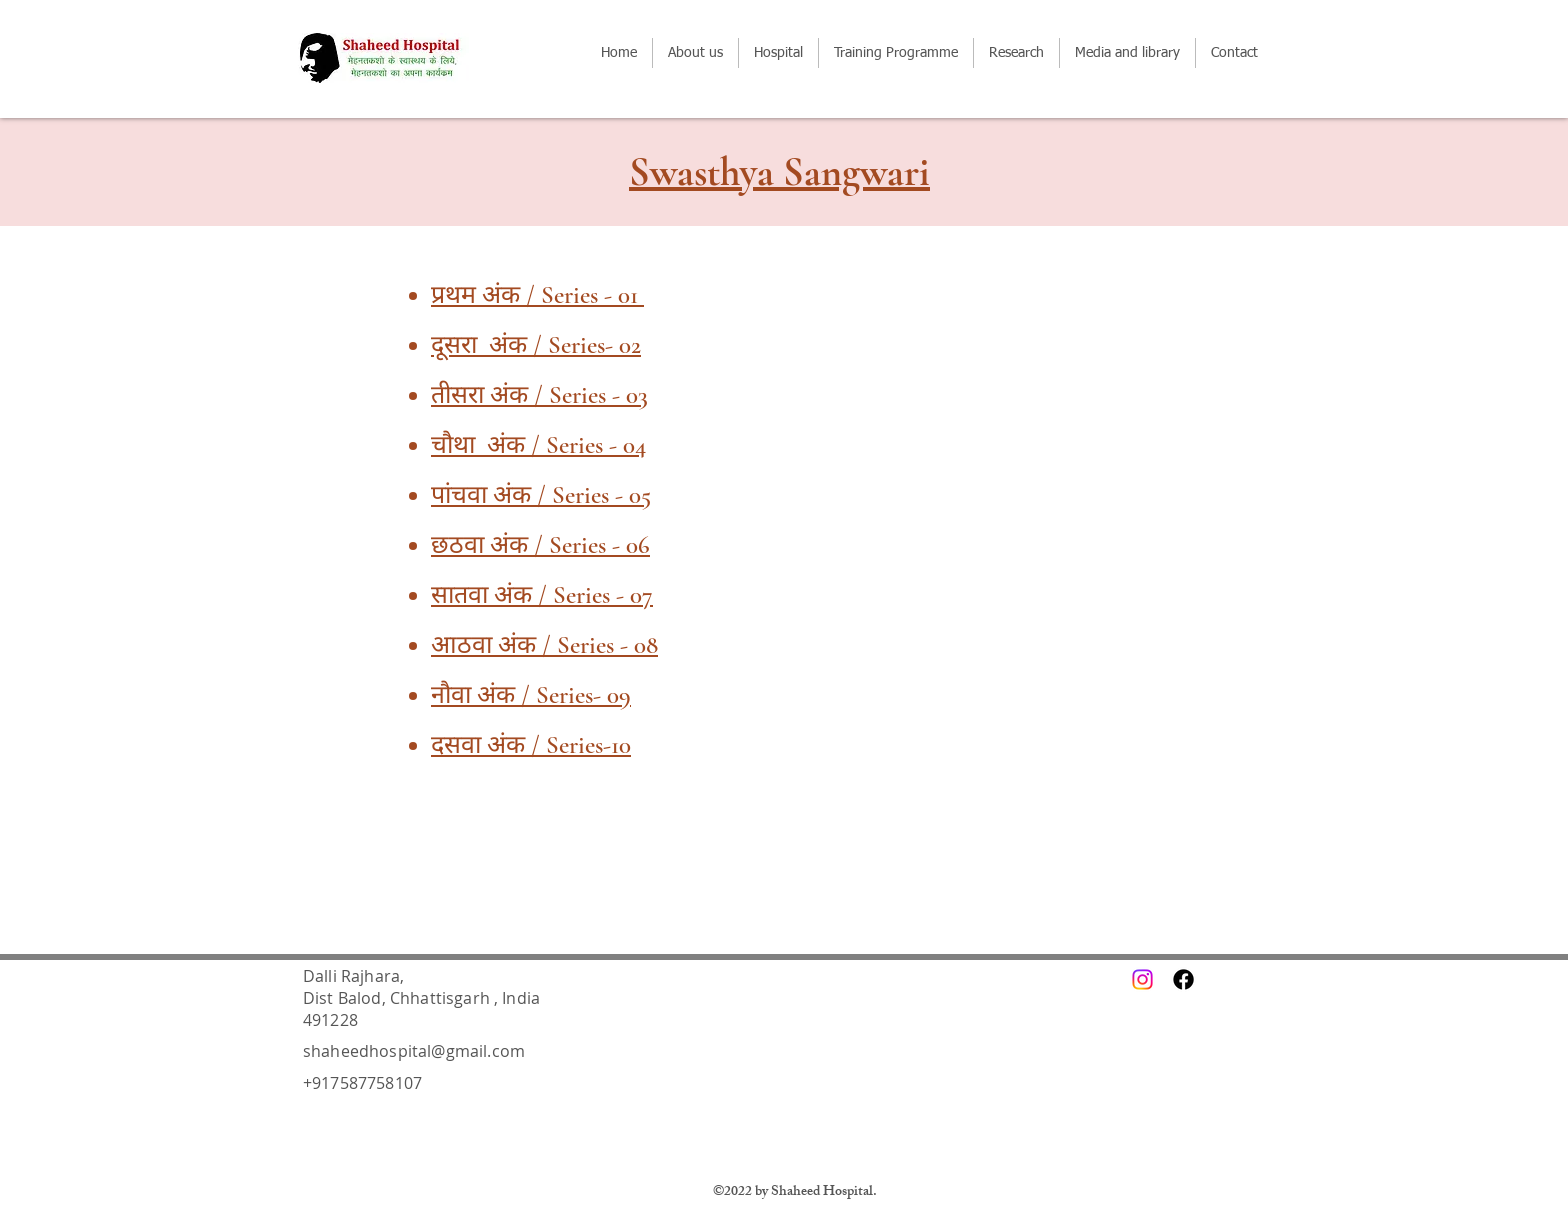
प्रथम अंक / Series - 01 (537, 295)
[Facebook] (1183, 979)
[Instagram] (1142, 979)
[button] (896, 53)
